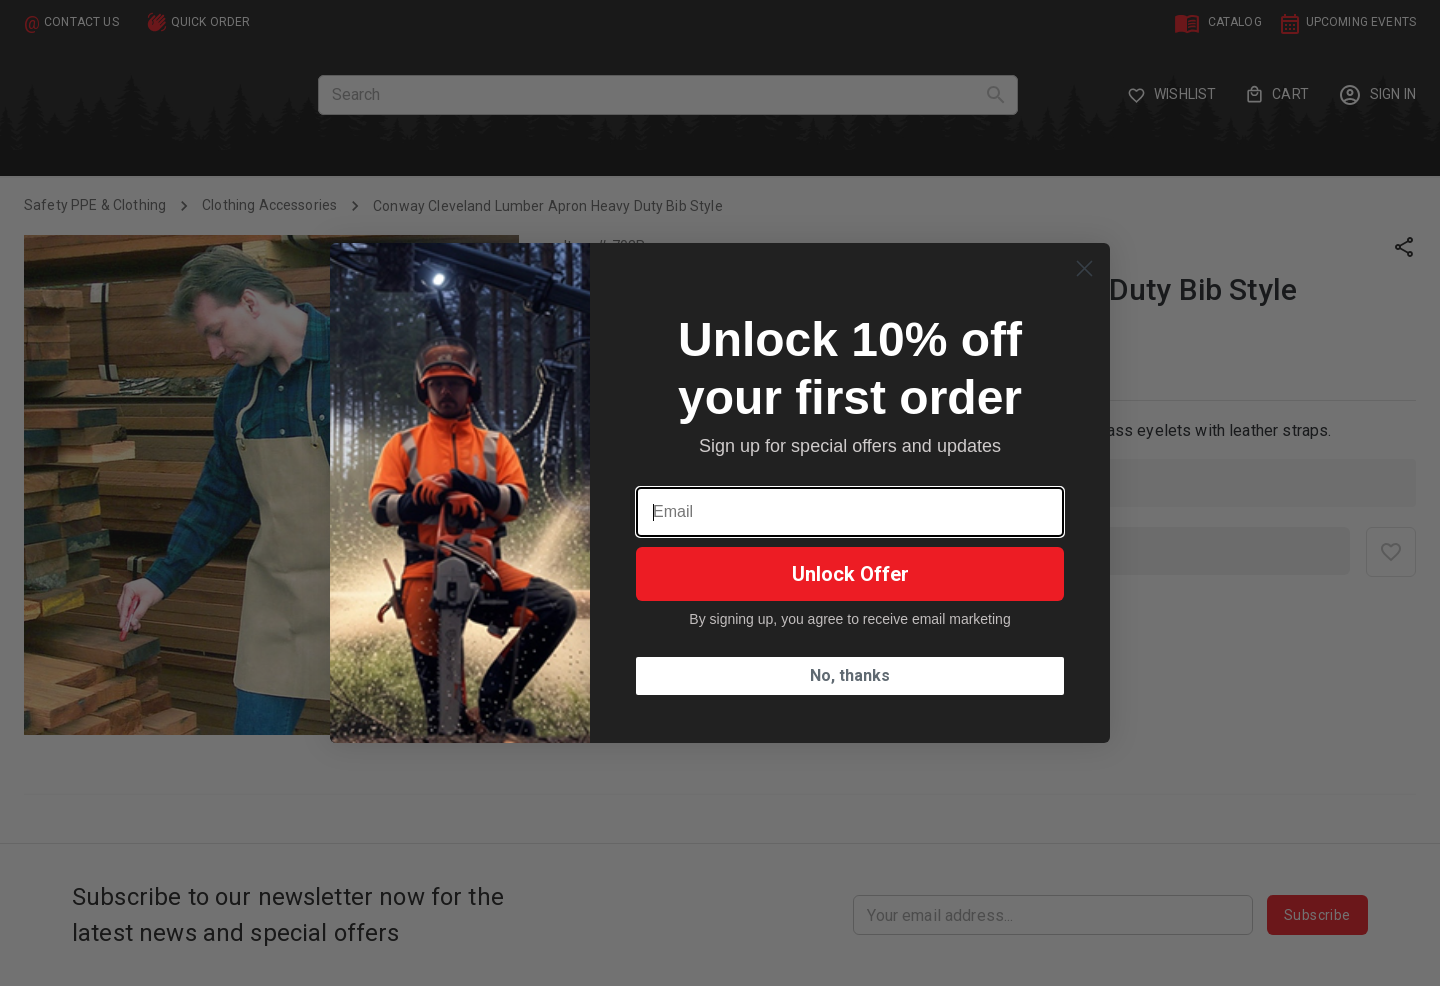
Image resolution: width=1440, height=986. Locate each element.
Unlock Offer (850, 574)
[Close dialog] (1084, 268)
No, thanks (850, 675)
